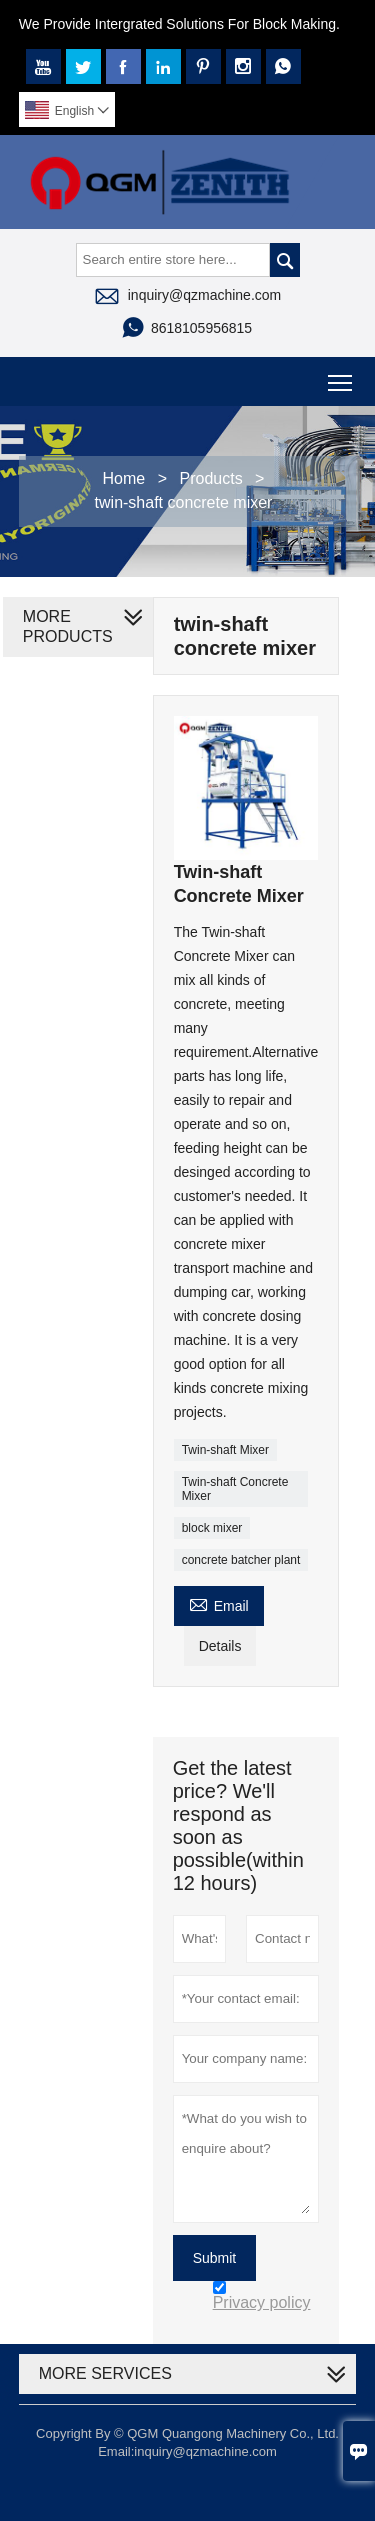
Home (124, 478)
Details (220, 1646)
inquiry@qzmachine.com (205, 295)
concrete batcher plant (241, 1560)
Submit (215, 2258)
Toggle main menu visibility (341, 375)
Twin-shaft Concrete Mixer (235, 1489)
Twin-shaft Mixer (225, 1450)
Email (219, 1603)
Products (211, 478)
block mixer (212, 1528)
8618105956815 (201, 328)
